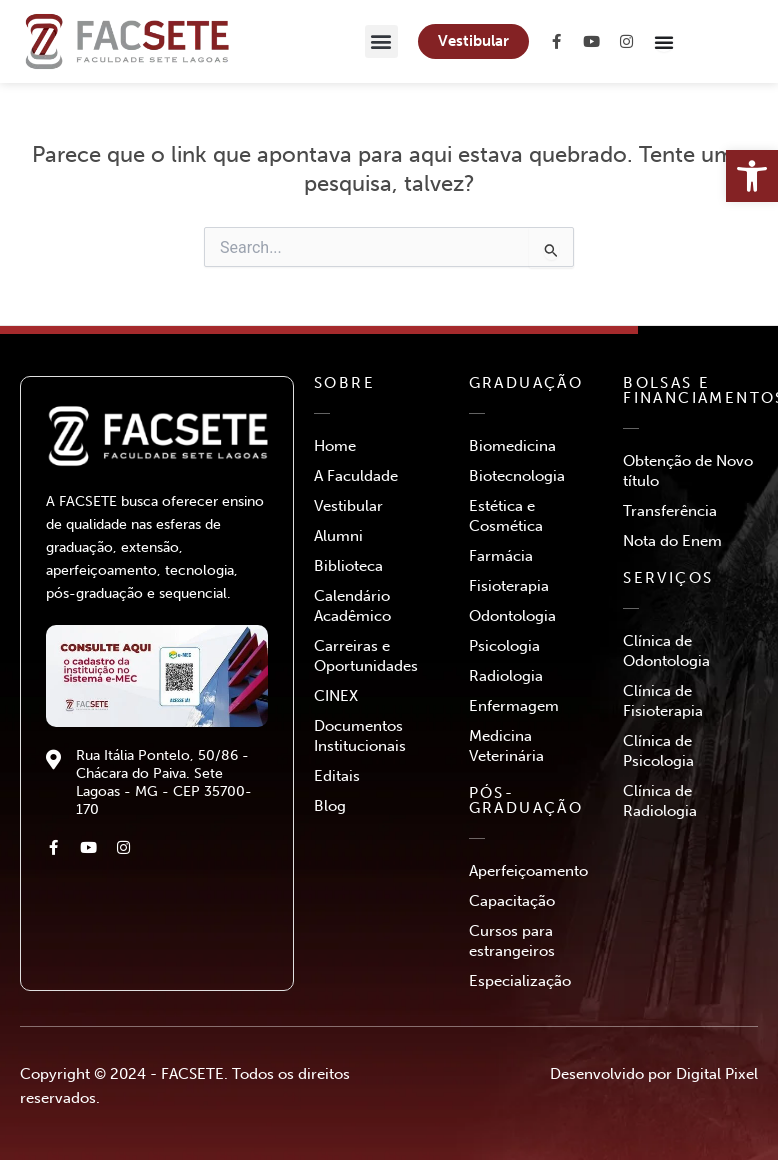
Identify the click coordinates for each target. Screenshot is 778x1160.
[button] (381, 41)
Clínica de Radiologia (660, 801)
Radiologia (506, 676)
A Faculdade (356, 476)
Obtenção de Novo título (688, 471)
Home (335, 446)
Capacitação (512, 901)
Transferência (670, 511)
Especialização (520, 981)
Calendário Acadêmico (352, 606)
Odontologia (512, 616)
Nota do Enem (672, 541)
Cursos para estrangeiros (512, 941)
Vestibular (348, 506)
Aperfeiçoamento (528, 871)
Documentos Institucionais (360, 736)
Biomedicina (512, 446)
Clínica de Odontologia (666, 651)
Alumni (338, 536)
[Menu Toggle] (664, 42)
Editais (337, 776)
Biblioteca (348, 566)
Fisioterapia (509, 586)
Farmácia (501, 556)
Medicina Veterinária (506, 746)
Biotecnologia (517, 476)
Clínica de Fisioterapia (663, 701)
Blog (330, 806)
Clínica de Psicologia (658, 751)
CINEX (336, 696)
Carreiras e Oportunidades (366, 656)
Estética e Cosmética (506, 516)
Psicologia (504, 646)
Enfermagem (514, 706)
